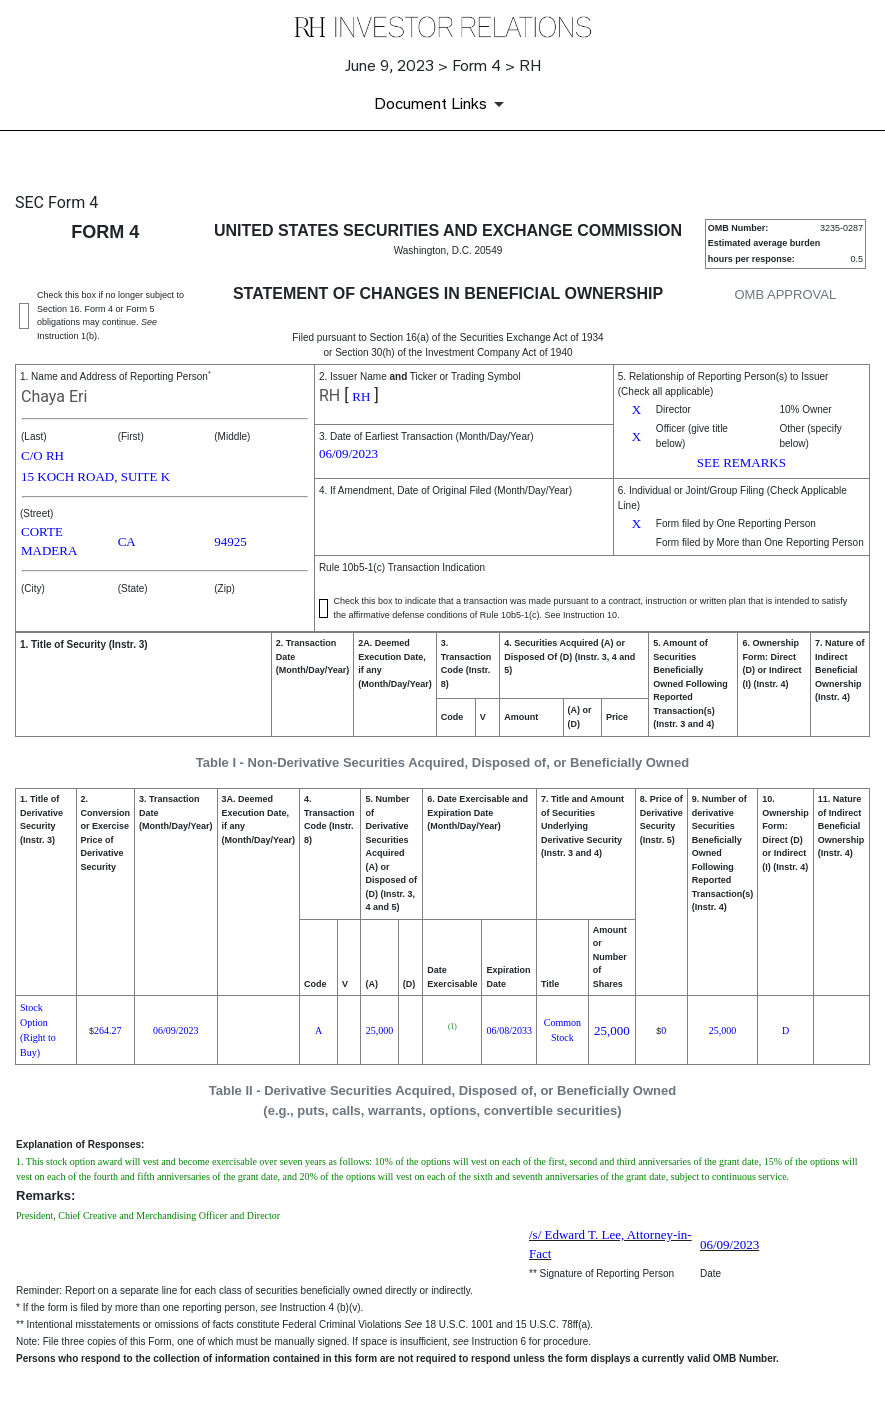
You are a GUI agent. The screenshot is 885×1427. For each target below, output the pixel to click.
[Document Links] (442, 104)
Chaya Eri (54, 396)
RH (329, 395)
